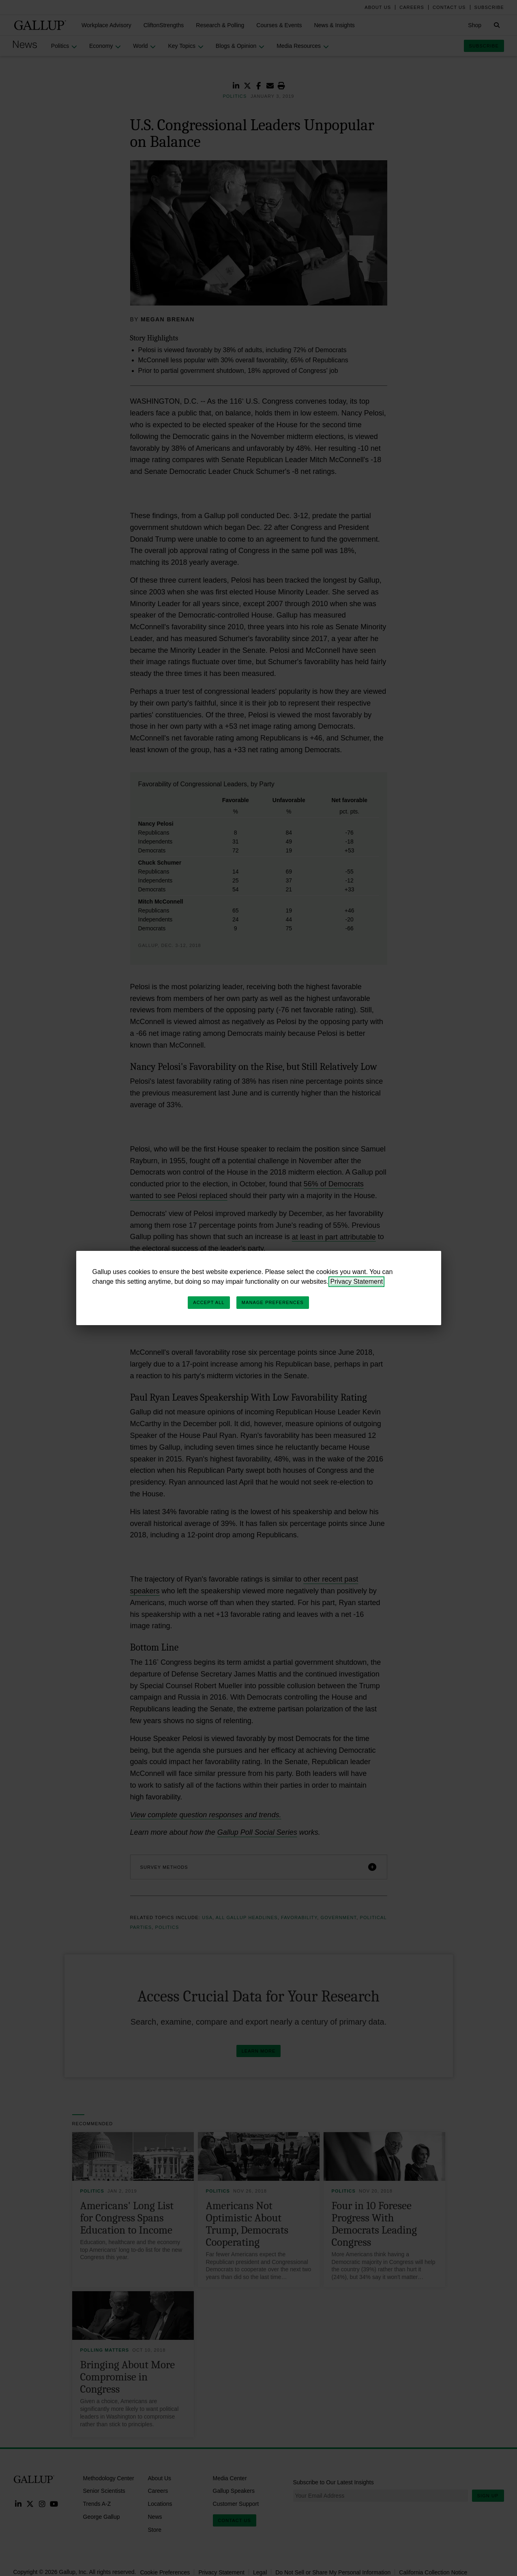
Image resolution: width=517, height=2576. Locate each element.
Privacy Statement (356, 1281)
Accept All (208, 1302)
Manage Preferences (273, 1302)
